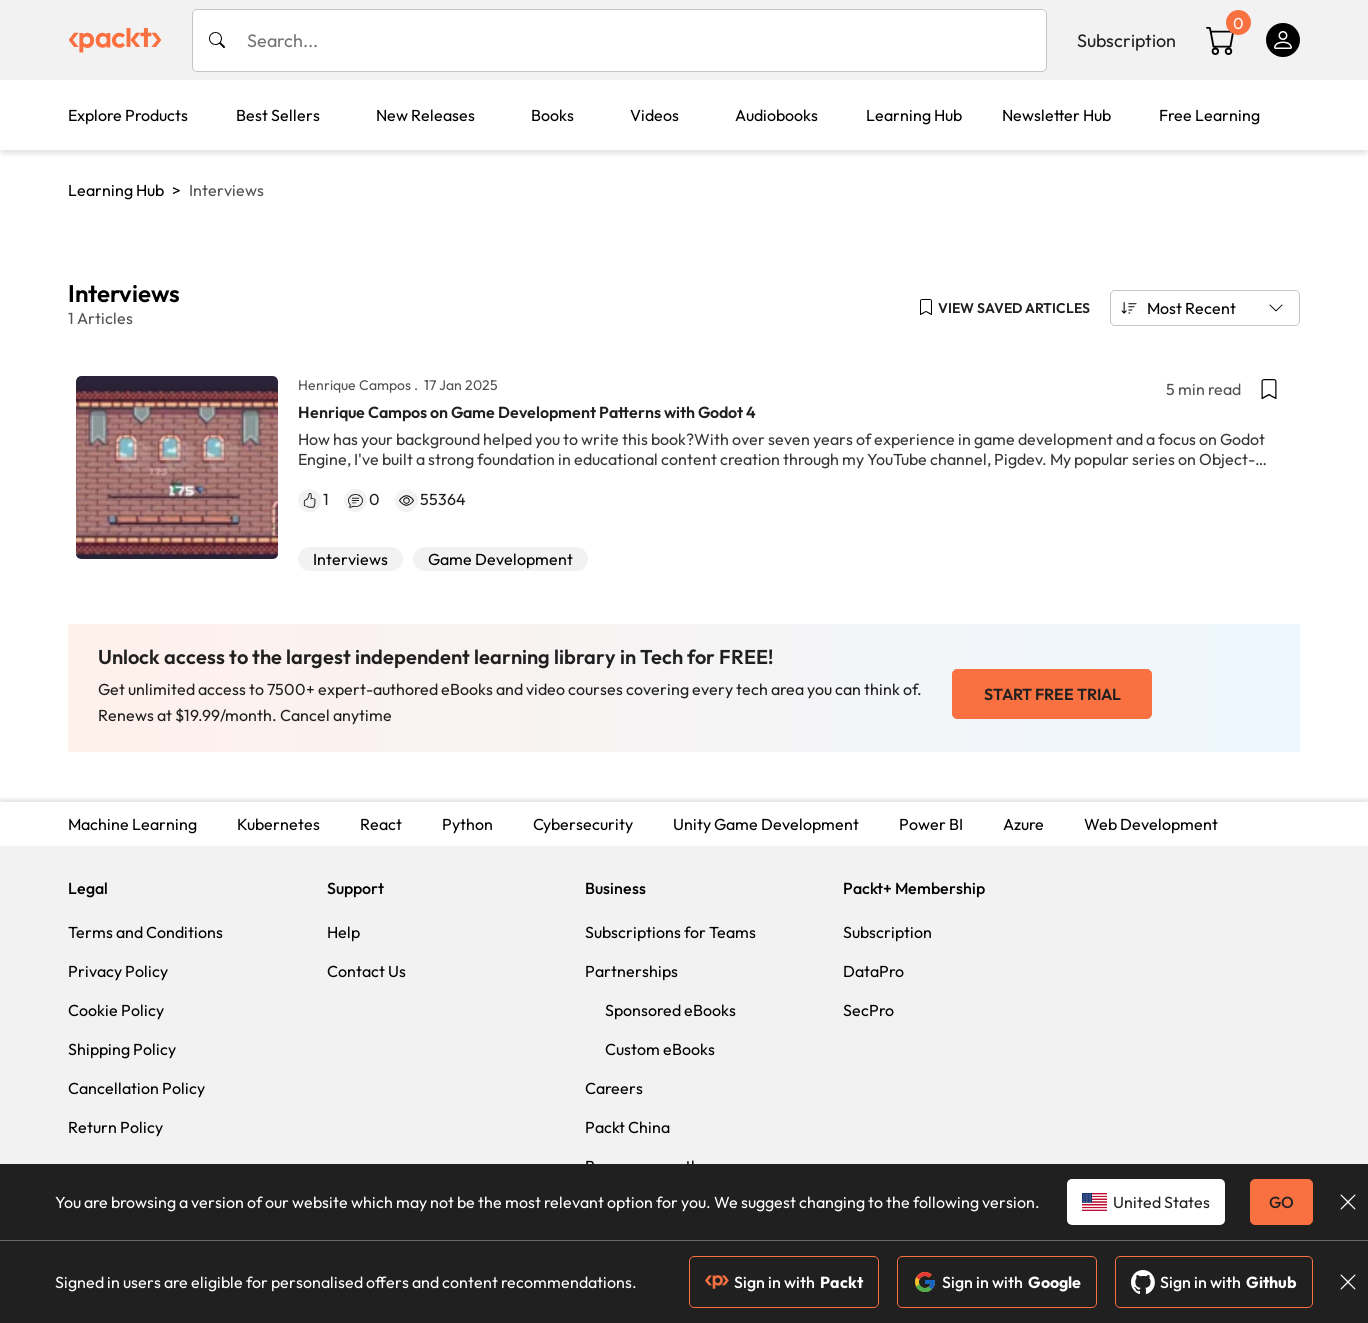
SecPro (868, 1010)
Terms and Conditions (145, 932)
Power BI (931, 824)
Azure (1023, 824)
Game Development (500, 559)
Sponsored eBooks (670, 1010)
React (381, 824)
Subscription (1126, 40)
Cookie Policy (116, 1010)
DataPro (873, 971)
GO (1281, 1202)
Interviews (350, 559)
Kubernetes (278, 824)
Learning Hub (116, 190)
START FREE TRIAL (1052, 694)
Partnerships (631, 971)
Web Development (1151, 824)
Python (467, 824)
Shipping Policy (122, 1049)
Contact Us (366, 971)
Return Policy (115, 1127)
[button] (1004, 308)
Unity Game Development (766, 824)
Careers (614, 1088)
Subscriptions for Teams (670, 932)
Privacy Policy (118, 971)
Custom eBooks (660, 1049)
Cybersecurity (583, 824)
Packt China (627, 1127)
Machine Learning (132, 824)
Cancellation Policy (136, 1088)
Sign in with (784, 1282)
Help (343, 932)
